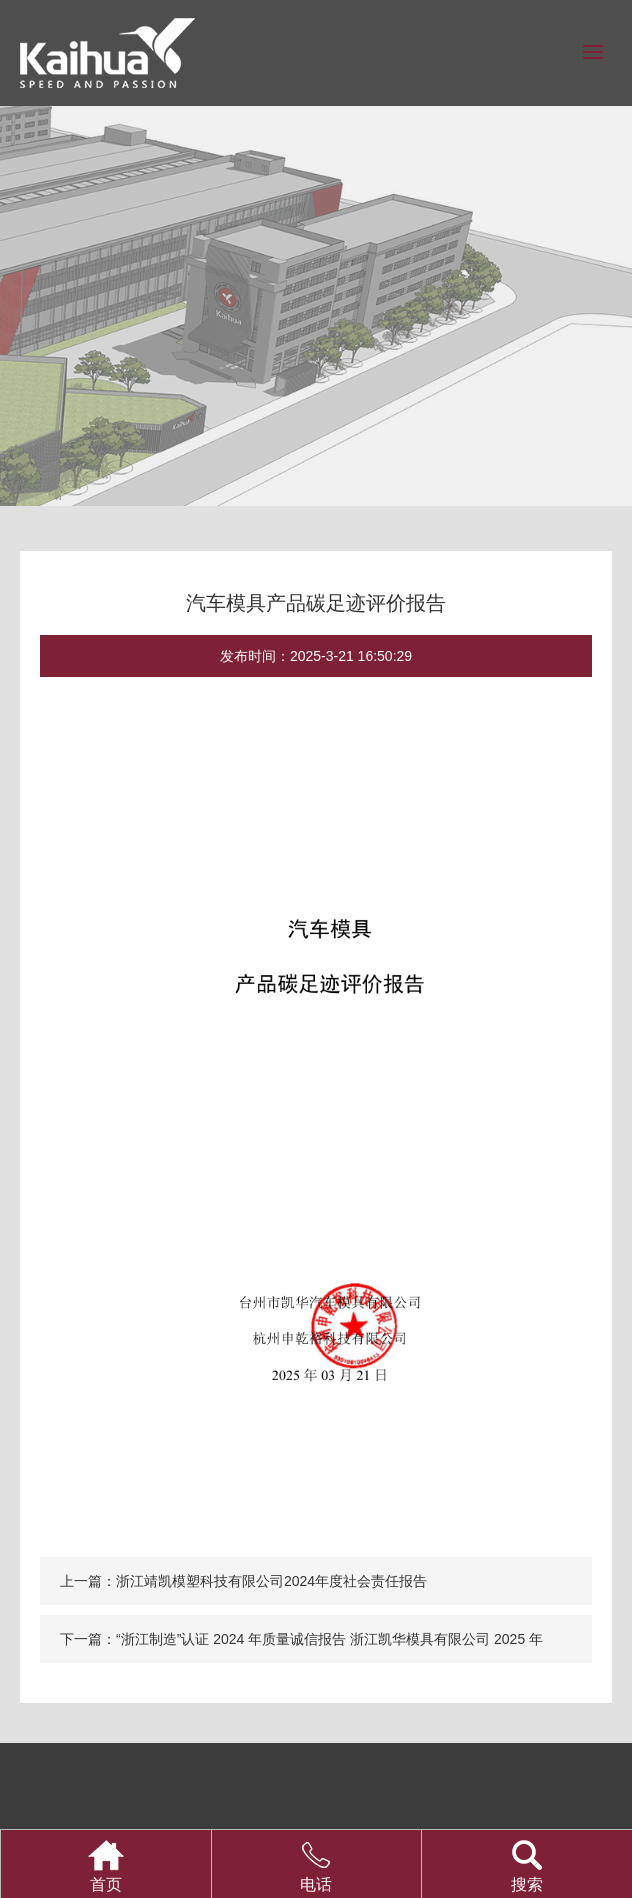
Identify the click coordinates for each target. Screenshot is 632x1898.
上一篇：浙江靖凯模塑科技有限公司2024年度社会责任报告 (243, 1581)
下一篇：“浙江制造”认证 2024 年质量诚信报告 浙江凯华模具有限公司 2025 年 (301, 1639)
